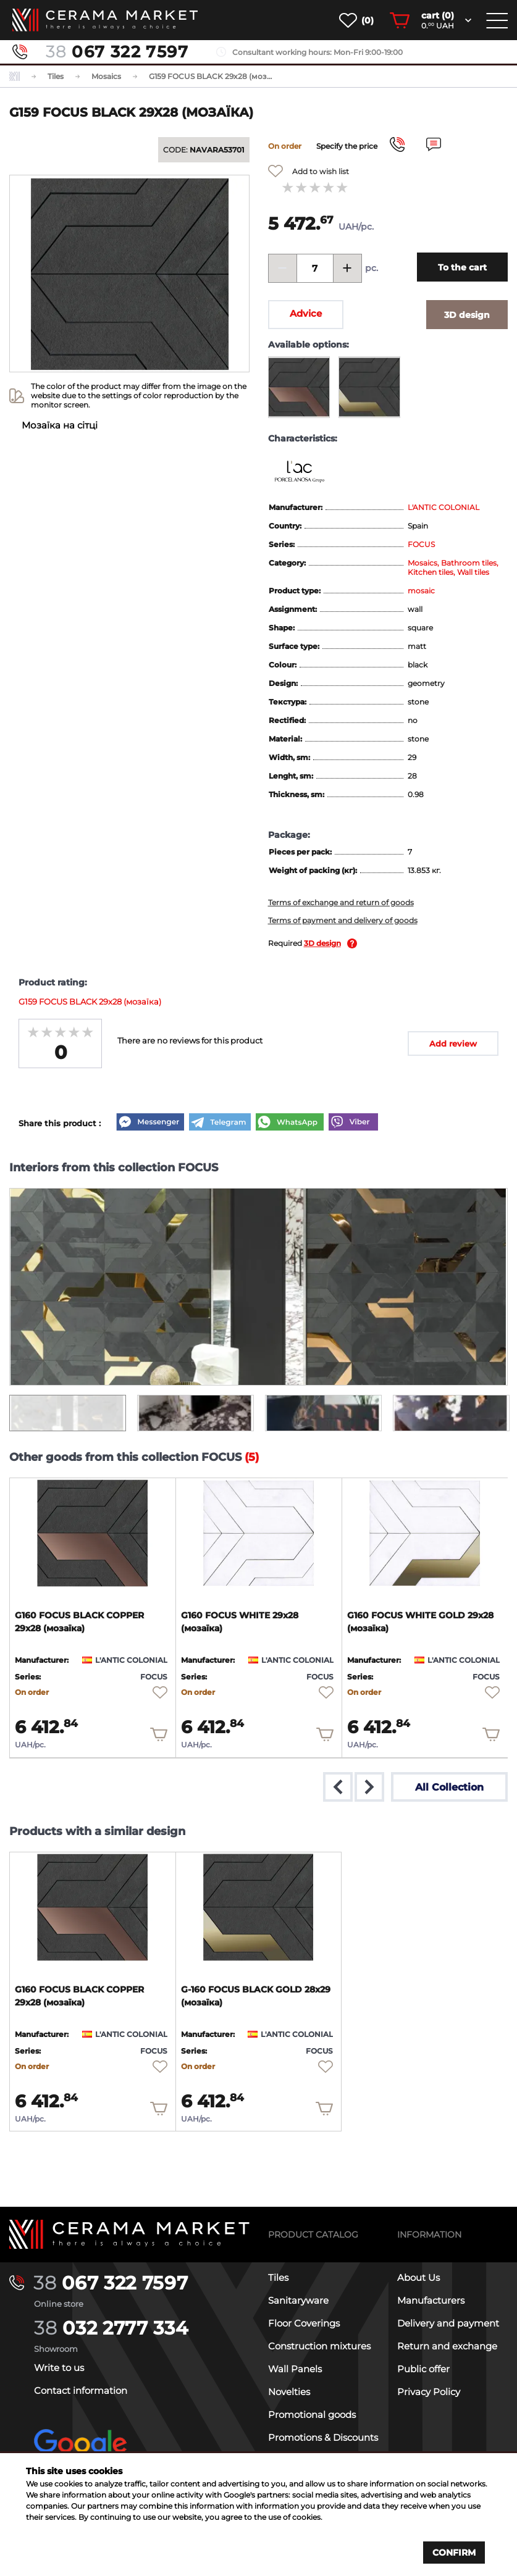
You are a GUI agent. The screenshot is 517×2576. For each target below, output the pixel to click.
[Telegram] (220, 1123)
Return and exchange (447, 2345)
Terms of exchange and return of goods (341, 902)
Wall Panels (295, 2368)
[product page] (92, 1533)
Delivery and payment (448, 2322)
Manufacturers (430, 2300)
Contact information (80, 2390)
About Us (418, 2277)
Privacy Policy (428, 2391)
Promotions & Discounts (323, 2437)
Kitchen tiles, (432, 572)
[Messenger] (150, 1123)
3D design (322, 943)
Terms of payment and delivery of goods (343, 920)
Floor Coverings (304, 2322)
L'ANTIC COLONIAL (443, 507)
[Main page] (129, 2233)
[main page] (105, 20)
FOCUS (421, 544)
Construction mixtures (319, 2345)
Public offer (423, 2368)
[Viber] (353, 1123)
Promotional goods (312, 2414)
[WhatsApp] (290, 1123)
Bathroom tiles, (469, 562)
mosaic (421, 590)
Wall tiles (473, 572)
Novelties (289, 2391)
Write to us (59, 2367)
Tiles (278, 2277)
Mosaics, (424, 562)
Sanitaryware (298, 2300)
